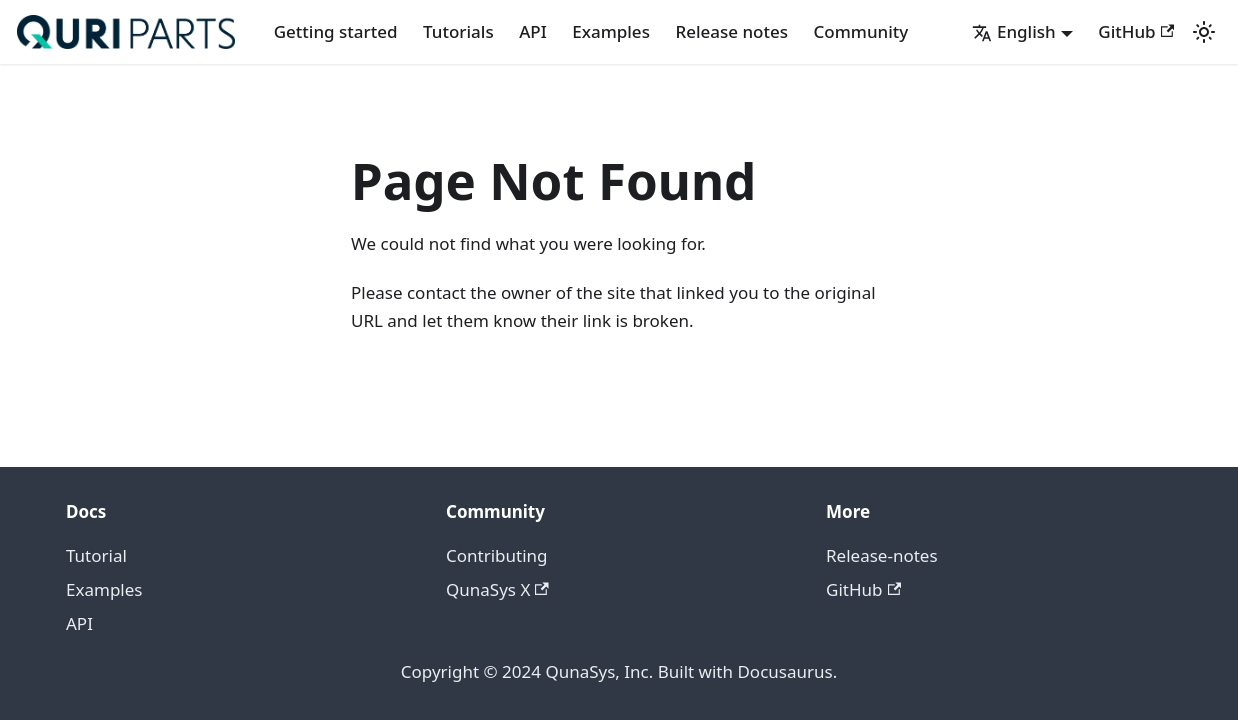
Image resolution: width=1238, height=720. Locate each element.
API (533, 31)
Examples (611, 31)
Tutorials (458, 31)
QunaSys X (497, 589)
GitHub (1136, 31)
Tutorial (96, 555)
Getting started (336, 31)
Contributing (497, 555)
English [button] (1014, 31)
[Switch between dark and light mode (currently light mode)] (1204, 32)
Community (861, 31)
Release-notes (882, 555)
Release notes (731, 31)
